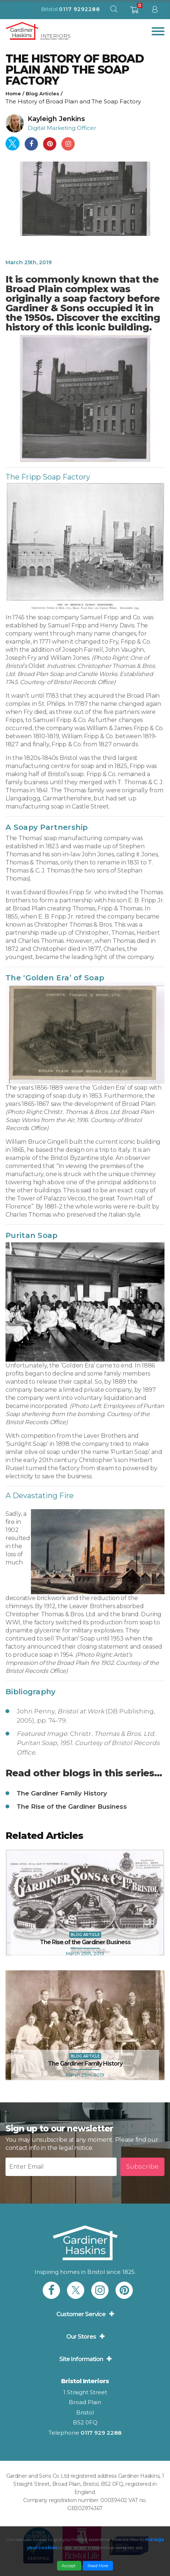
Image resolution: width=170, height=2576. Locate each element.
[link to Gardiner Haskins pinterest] (124, 2290)
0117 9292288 (79, 9)
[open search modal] (113, 10)
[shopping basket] (134, 11)
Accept (69, 2565)
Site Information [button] (81, 2359)
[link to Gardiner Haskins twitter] (75, 2290)
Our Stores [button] (81, 2336)
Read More (98, 2565)
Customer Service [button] (81, 2314)
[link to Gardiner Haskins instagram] (100, 2290)
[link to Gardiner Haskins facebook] (51, 2290)
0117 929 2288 (101, 2432)
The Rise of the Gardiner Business (72, 1806)
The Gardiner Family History (62, 1793)
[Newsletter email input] (61, 2167)
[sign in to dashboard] (154, 10)
